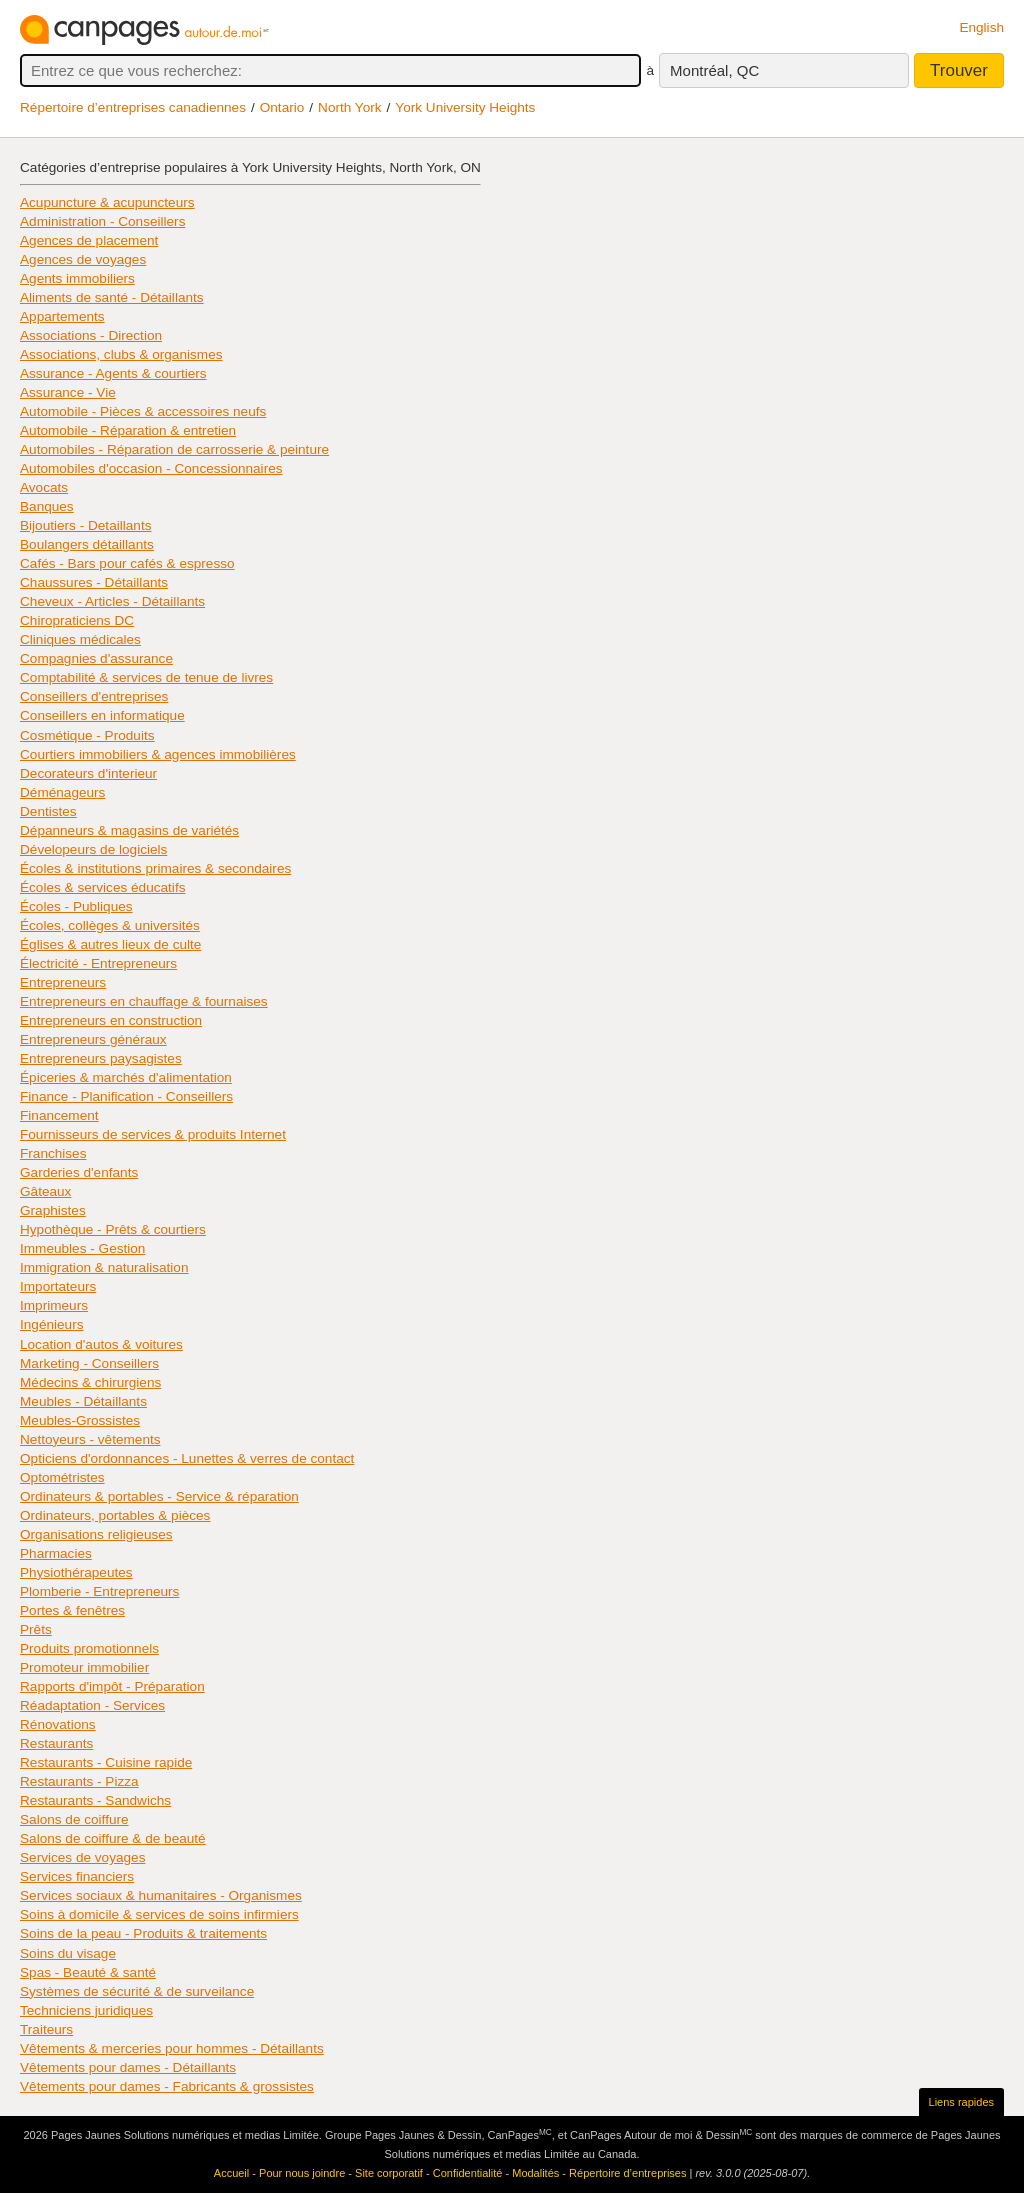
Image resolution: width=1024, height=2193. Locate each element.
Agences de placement (89, 240)
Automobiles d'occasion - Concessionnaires (151, 468)
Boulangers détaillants (87, 544)
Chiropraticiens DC (77, 620)
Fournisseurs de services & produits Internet (153, 1134)
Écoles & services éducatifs (102, 887)
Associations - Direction (91, 335)
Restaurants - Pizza (79, 1781)
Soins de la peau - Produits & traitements (143, 1933)
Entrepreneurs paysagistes (101, 1058)
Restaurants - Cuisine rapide (106, 1762)
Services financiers (77, 1876)
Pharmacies (56, 1553)
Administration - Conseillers (102, 221)
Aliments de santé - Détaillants (112, 297)
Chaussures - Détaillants (94, 582)
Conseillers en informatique (102, 715)
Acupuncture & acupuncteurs (107, 202)
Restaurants (56, 1743)
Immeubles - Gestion (82, 1248)
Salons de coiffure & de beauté (113, 1838)
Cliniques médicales (80, 639)
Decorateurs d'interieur (88, 773)
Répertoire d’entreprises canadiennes (133, 107)
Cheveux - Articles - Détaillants (112, 601)
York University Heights (465, 107)
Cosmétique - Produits (87, 735)
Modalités (535, 2173)
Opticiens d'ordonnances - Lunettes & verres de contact (187, 1458)
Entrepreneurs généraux (93, 1039)
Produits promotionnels (89, 1648)
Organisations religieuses (96, 1534)
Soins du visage (68, 1953)
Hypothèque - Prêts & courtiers (113, 1229)
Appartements (62, 316)
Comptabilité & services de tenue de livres (146, 677)
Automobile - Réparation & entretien (128, 430)
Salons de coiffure (74, 1819)
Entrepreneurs (63, 982)
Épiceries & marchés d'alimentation (126, 1077)
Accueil (231, 2173)
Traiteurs (46, 2029)
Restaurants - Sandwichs (95, 1800)
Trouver (959, 70)
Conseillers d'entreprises (94, 696)
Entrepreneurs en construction (111, 1020)
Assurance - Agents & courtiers (113, 373)
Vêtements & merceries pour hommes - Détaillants (172, 2048)
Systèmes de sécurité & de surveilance (137, 1991)
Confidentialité (468, 2173)
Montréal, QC (714, 70)
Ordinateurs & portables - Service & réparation (159, 1496)
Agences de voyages (83, 259)
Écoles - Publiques (76, 906)
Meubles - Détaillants (83, 1401)
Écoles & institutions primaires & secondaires (155, 868)
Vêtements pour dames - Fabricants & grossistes (167, 2086)
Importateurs (58, 1286)
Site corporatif (389, 2173)
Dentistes (48, 811)
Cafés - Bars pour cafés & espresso (127, 563)
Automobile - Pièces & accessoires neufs (143, 411)
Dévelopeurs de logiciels (93, 849)
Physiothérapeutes (76, 1572)
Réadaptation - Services (92, 1705)
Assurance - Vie (68, 392)
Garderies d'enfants (79, 1172)
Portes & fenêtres (72, 1610)
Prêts (36, 1629)
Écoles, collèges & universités (110, 925)
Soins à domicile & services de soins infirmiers (159, 1914)
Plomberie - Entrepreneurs (99, 1591)
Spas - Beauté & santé (88, 1972)
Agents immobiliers (77, 278)
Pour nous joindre (302, 2173)
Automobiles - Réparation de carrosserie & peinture (174, 449)
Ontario (282, 107)
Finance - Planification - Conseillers (126, 1096)
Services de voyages (82, 1857)
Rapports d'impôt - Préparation (112, 1686)
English (981, 27)
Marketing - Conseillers (89, 1363)
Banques (47, 506)
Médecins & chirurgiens (90, 1382)
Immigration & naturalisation (104, 1267)
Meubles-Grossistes (80, 1420)
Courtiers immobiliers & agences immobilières (158, 754)
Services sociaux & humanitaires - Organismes (161, 1895)
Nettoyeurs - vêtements (90, 1439)
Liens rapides (961, 2102)
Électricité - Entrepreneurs (98, 963)
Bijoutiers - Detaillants (85, 525)
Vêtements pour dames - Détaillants (128, 2067)
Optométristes (62, 1477)
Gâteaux (45, 1191)
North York (349, 107)
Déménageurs (62, 792)
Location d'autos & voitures (101, 1344)
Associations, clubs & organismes (121, 354)
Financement (59, 1115)
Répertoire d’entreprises (627, 2173)
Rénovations (58, 1724)
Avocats (44, 487)
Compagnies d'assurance (96, 658)
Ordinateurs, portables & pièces (115, 1515)
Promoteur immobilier (84, 1667)
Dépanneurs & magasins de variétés (129, 830)
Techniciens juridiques (86, 2010)
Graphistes (53, 1210)
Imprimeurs (54, 1305)
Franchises (53, 1153)
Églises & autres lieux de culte (110, 944)
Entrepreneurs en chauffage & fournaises (144, 1001)
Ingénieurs (51, 1324)
